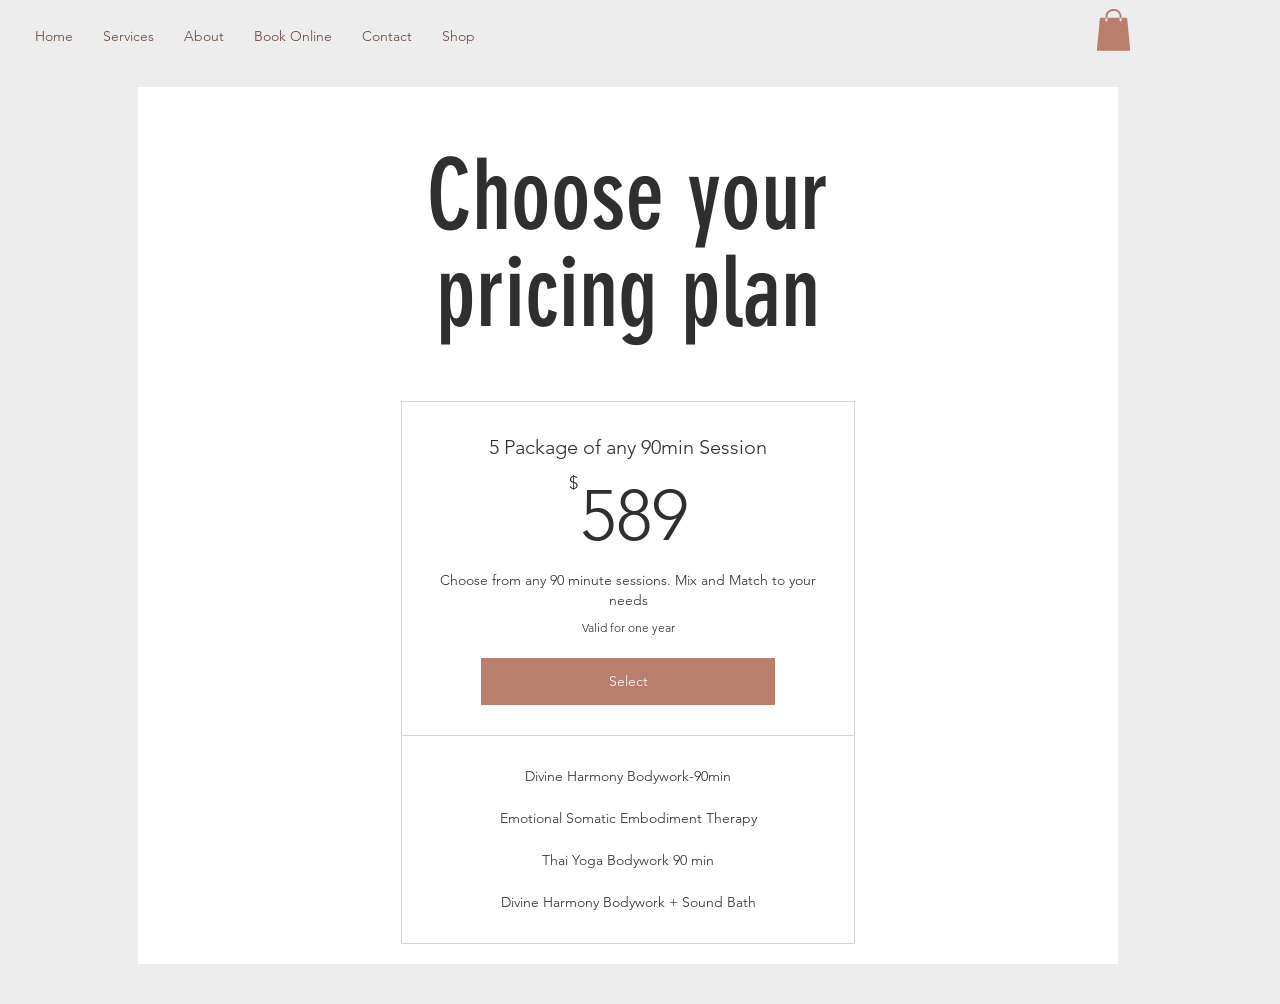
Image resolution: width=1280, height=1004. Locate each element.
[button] (1113, 30)
